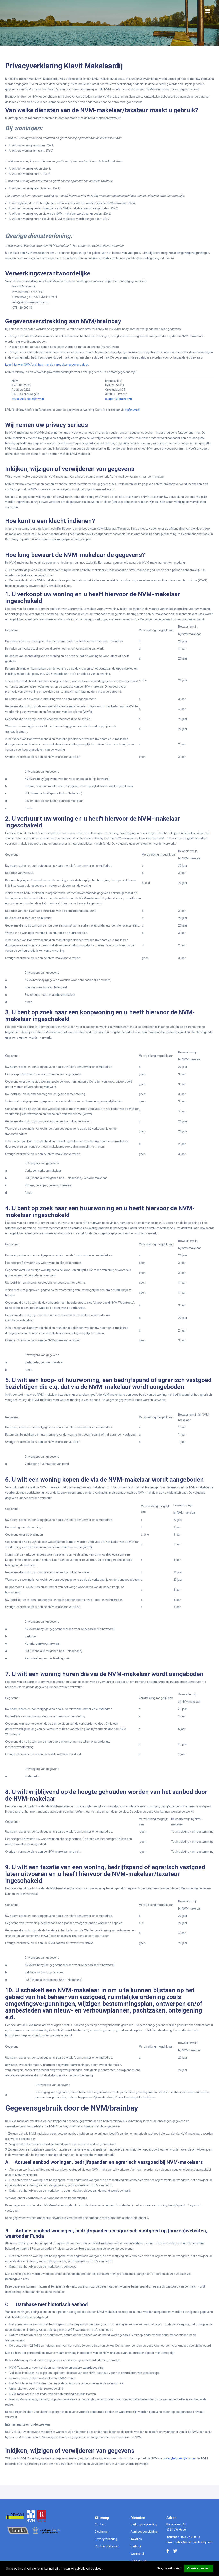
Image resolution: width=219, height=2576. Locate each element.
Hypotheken (139, 2561)
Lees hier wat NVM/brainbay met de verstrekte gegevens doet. (47, 365)
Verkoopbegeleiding (144, 2524)
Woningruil (137, 2554)
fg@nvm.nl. (132, 410)
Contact (100, 2524)
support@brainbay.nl (118, 399)
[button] (103, 2569)
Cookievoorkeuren (107, 2546)
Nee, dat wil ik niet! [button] (169, 2568)
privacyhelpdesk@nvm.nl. (180, 2458)
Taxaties (136, 2539)
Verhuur (136, 2546)
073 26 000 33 (190, 2537)
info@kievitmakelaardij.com (194, 2542)
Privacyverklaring (106, 2539)
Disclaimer (102, 2531)
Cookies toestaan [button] (198, 2568)
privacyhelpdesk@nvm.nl (25, 399)
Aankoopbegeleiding (144, 2531)
